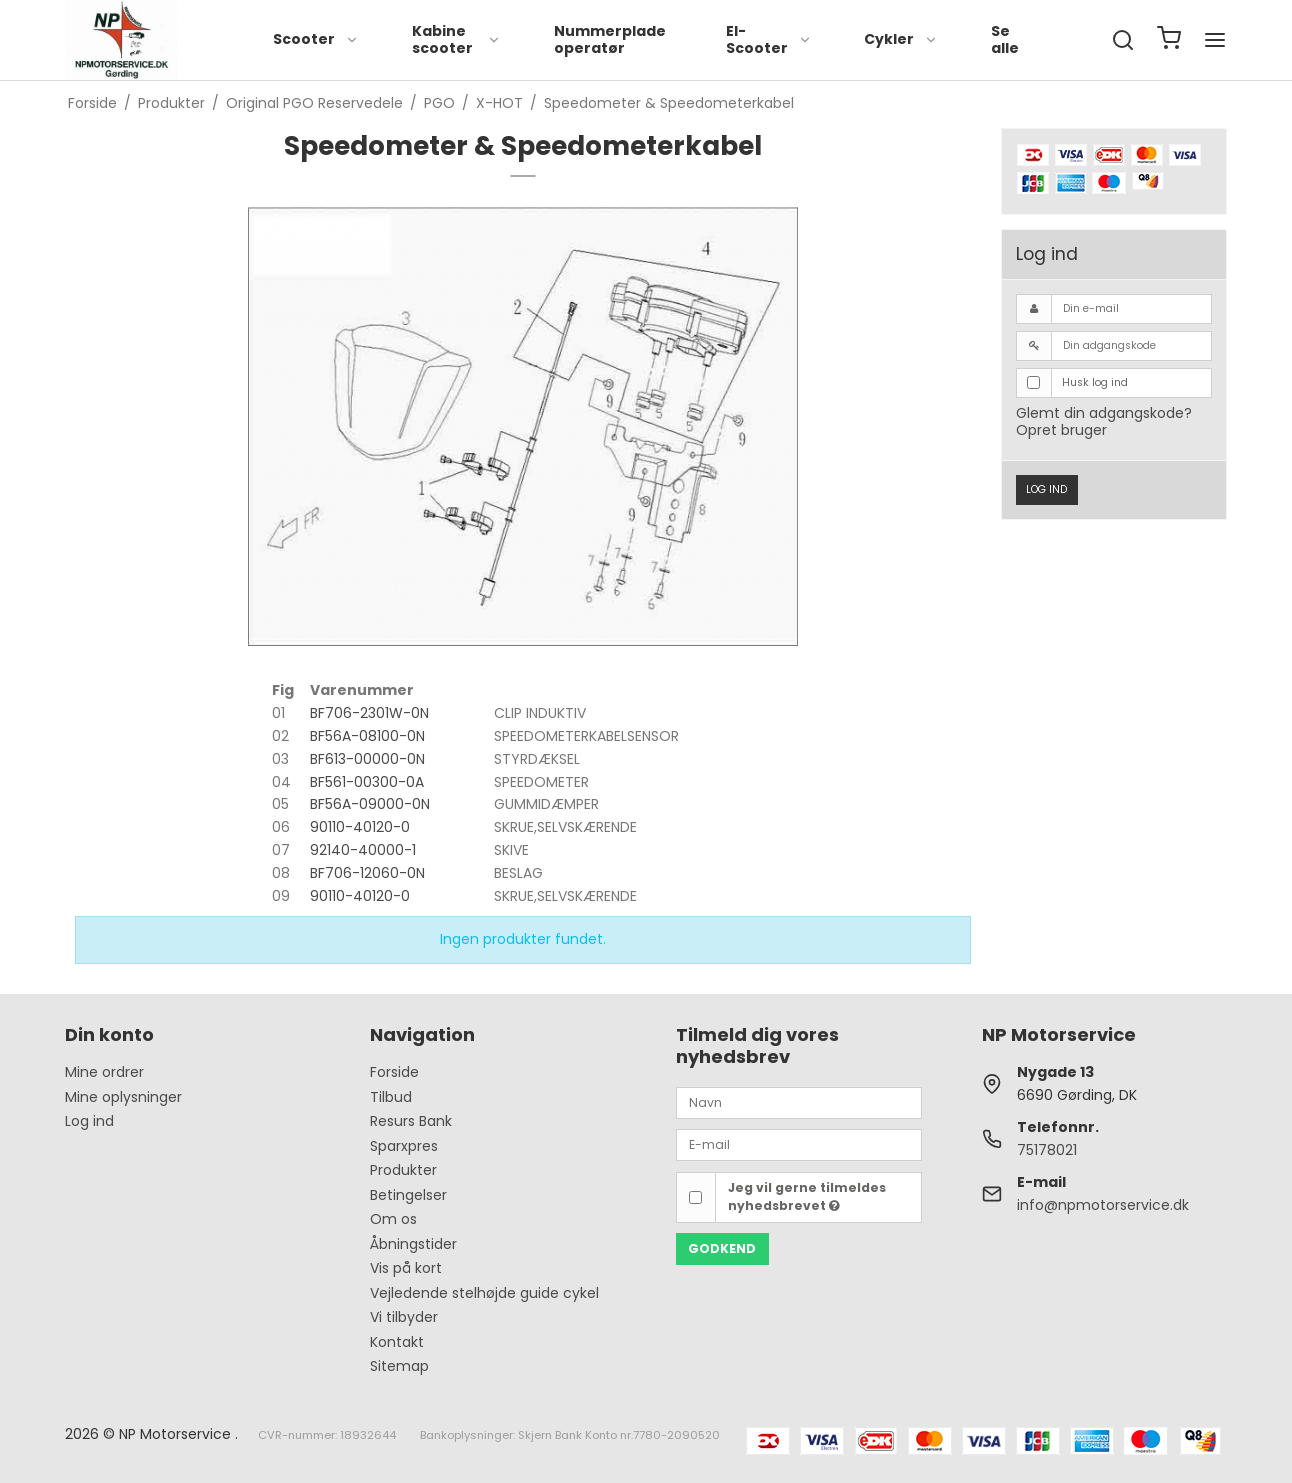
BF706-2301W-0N (369, 713)
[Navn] (799, 1102)
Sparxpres (404, 1146)
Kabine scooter (456, 40)
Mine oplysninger (123, 1097)
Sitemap (399, 1366)
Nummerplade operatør (610, 40)
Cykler (901, 39)
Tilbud (391, 1097)
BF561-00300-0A (367, 782)
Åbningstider (413, 1244)
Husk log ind (1095, 382)
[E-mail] (799, 1144)
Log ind (1046, 489)
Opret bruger (1061, 430)
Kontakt (397, 1342)
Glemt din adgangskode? (1104, 413)
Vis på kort (406, 1268)
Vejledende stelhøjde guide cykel (484, 1293)
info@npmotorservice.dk (1103, 1205)
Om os (393, 1219)
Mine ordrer (104, 1072)
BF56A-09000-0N (370, 804)
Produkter (403, 1170)
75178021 (1047, 1150)
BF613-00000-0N (367, 759)
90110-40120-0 (360, 827)
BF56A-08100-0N (367, 736)
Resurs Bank (411, 1121)
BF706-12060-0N (367, 873)
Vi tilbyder (404, 1317)
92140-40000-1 (363, 850)
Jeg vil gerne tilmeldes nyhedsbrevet (807, 1196)
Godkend (722, 1248)
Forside (394, 1072)
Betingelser (408, 1195)
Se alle (1005, 40)
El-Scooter (769, 40)
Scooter (316, 39)
